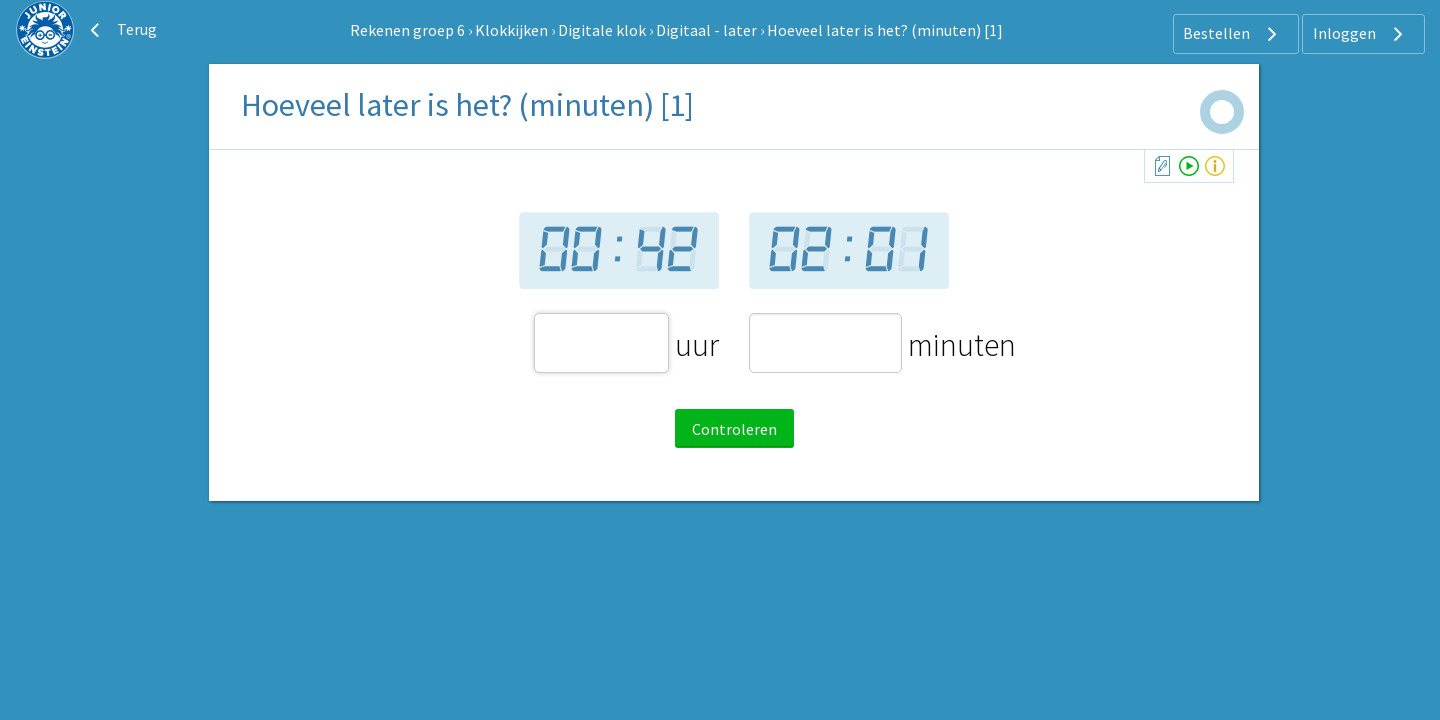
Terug (121, 30)
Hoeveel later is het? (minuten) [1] (885, 30)
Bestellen (1232, 34)
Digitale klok (602, 30)
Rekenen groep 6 (407, 30)
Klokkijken (511, 30)
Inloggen (1360, 34)
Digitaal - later (706, 30)
